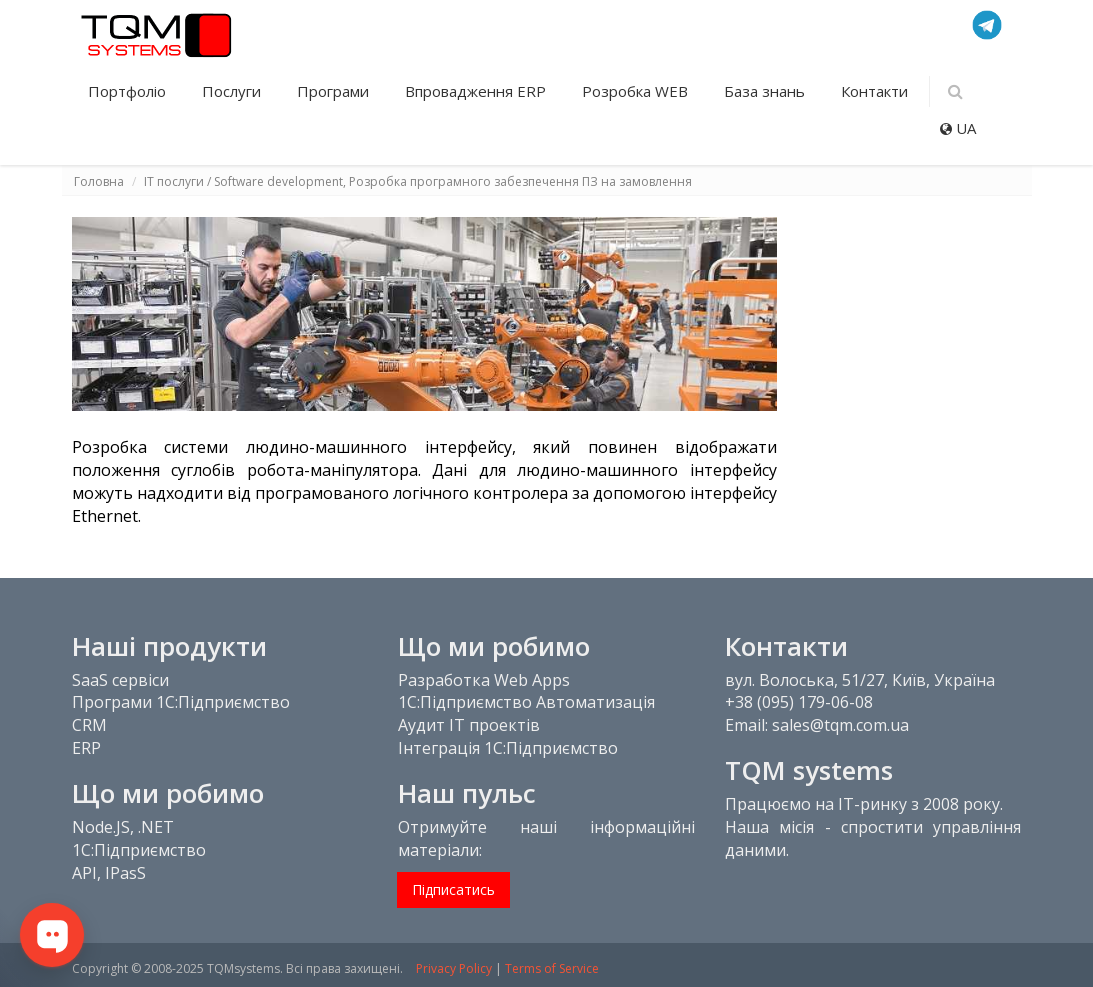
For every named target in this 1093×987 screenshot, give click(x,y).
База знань (766, 91)
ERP (86, 748)
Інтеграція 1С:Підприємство (508, 748)
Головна (99, 181)
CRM (89, 725)
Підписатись (453, 889)
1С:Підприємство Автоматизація (526, 702)
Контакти (874, 91)
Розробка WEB (637, 91)
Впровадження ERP (477, 91)
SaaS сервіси (120, 680)
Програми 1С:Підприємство (181, 702)
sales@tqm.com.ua (840, 725)
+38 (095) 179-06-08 (799, 702)
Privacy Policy (454, 968)
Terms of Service (552, 968)
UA (958, 128)
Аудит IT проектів (469, 725)
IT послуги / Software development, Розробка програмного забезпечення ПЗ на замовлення (418, 181)
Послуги (233, 91)
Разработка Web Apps (484, 680)
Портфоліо (129, 91)
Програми (335, 91)
